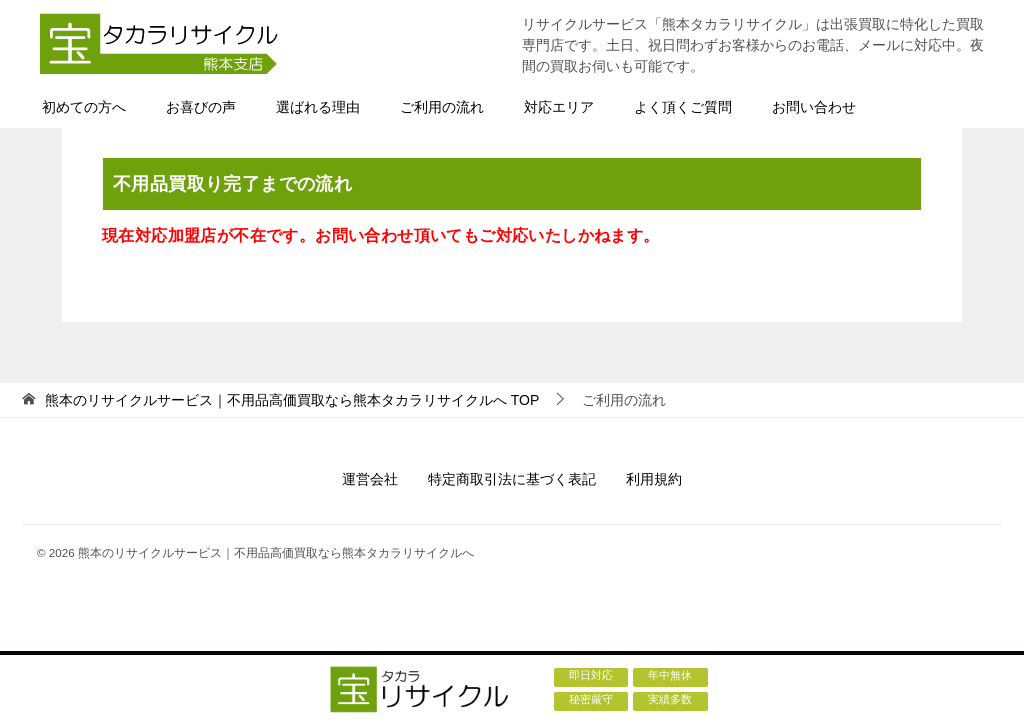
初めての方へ (84, 107)
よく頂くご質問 (683, 107)
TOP (292, 400)
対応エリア (559, 107)
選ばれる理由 (318, 107)
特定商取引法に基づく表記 (512, 479)
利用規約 (654, 479)
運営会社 (370, 479)
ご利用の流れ (442, 107)
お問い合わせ (814, 107)
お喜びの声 (201, 107)
